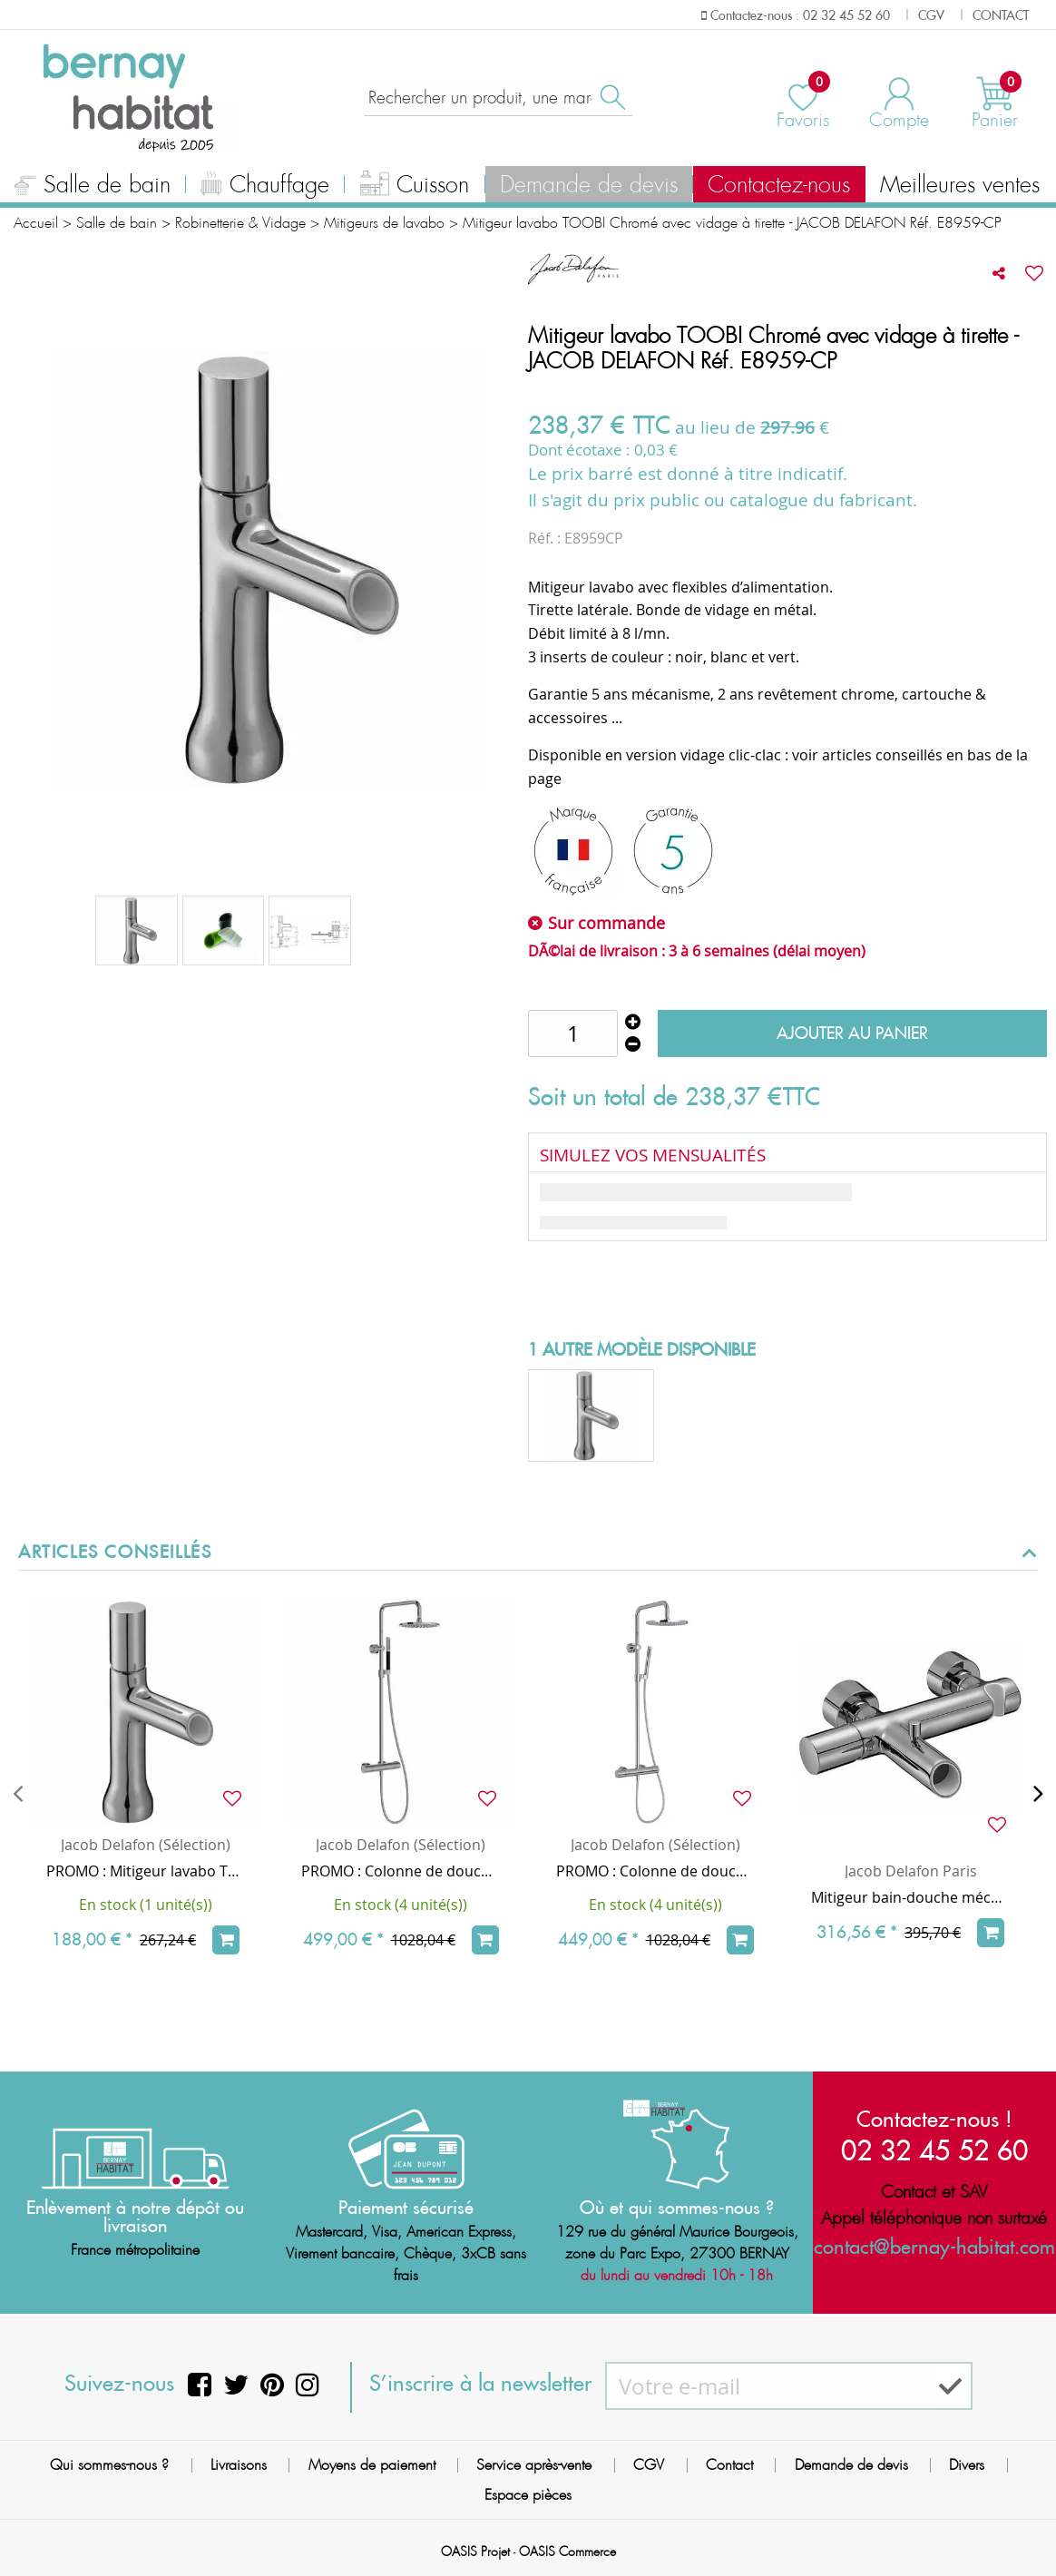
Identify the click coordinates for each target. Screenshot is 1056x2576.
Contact (729, 2464)
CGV (648, 2464)
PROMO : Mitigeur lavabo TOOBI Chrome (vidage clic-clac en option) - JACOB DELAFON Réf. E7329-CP (145, 1871)
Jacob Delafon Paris (911, 1871)
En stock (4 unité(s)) (400, 1905)
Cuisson (415, 187)
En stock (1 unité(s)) (145, 1905)
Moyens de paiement (371, 2464)
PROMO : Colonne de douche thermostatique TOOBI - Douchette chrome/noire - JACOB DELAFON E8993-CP (400, 1871)
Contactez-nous (779, 185)
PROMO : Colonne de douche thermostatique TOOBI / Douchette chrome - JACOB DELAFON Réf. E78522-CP (655, 1871)
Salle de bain (93, 187)
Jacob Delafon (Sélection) (145, 1845)
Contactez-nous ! (934, 2118)
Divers (966, 2464)
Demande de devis (589, 185)
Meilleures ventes (960, 185)
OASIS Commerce (567, 2551)
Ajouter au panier (852, 1033)
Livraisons (238, 2464)
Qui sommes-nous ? (109, 2464)
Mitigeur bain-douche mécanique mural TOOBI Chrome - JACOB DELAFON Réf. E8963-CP (910, 1897)
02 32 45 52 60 (934, 2150)
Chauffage (264, 187)
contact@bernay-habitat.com (934, 2245)
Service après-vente (534, 2464)
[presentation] (18, 1792)
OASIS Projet (475, 2551)
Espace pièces (528, 2494)
